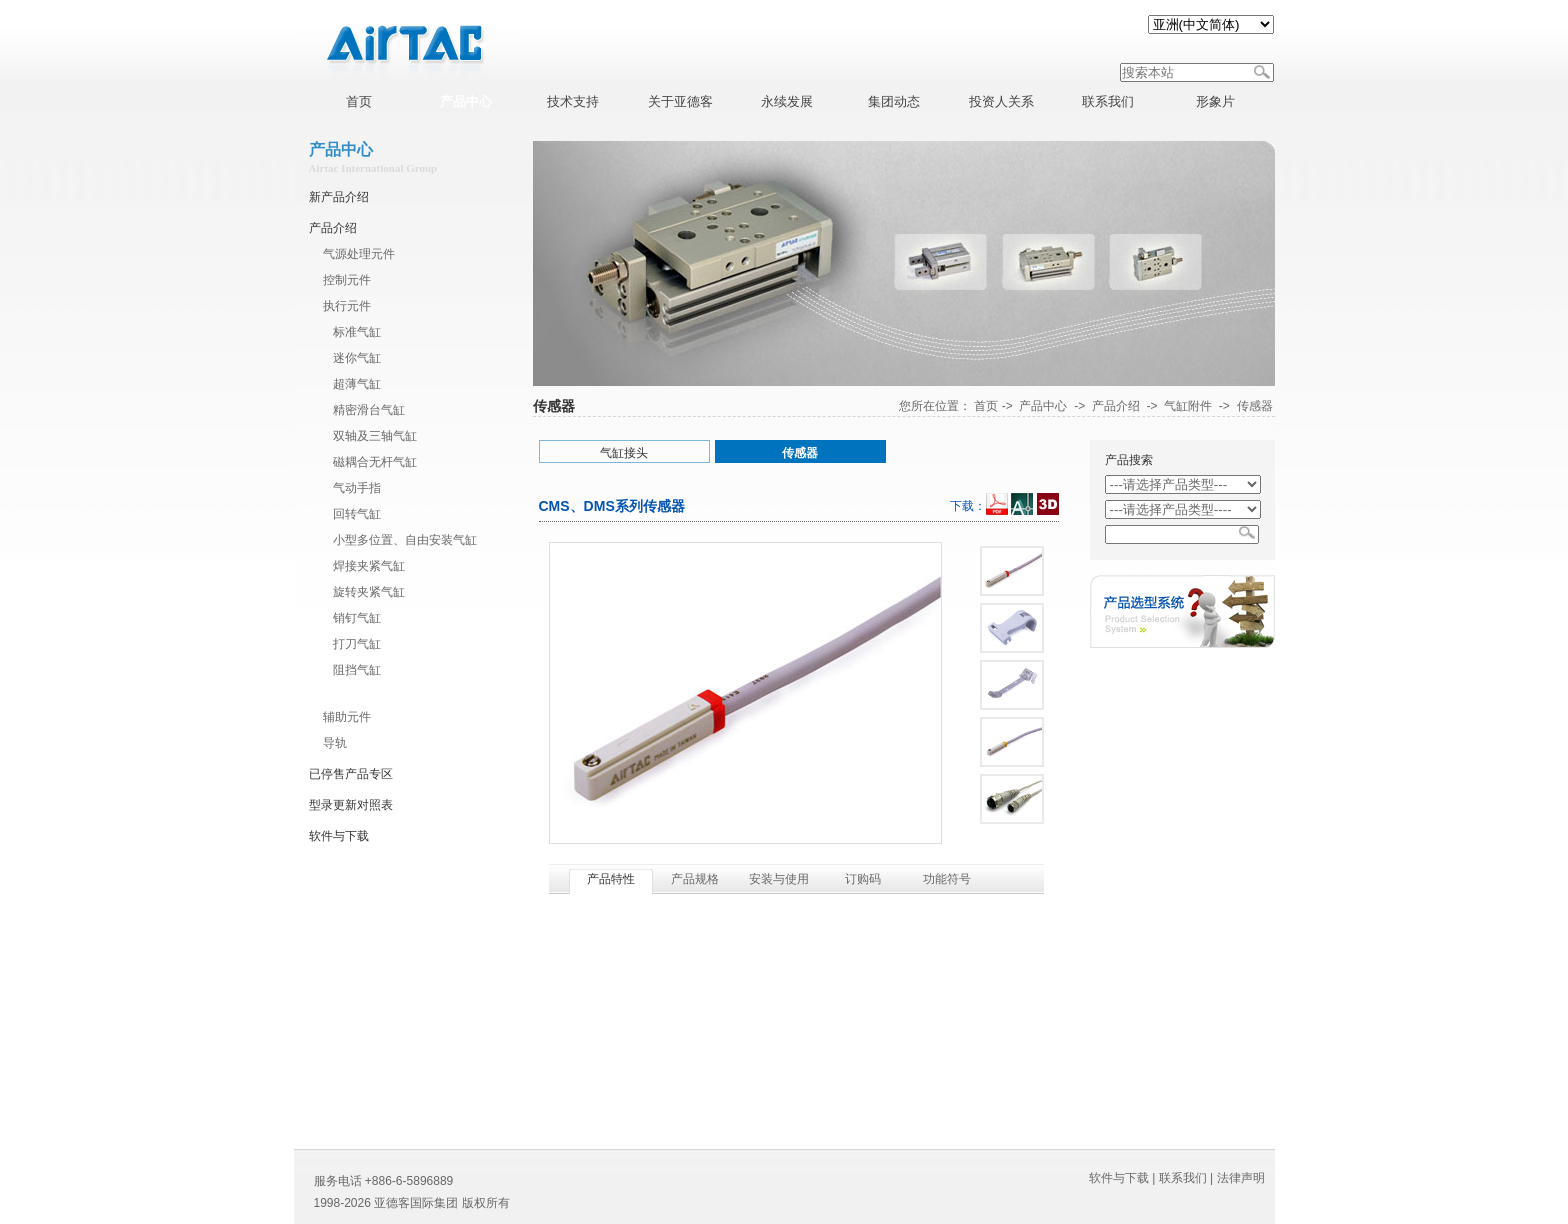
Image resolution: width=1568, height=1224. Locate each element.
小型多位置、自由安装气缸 (405, 540)
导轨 (335, 743)
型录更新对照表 (351, 805)
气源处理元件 (359, 254)
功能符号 (947, 879)
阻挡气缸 (357, 670)
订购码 (863, 879)
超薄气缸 (357, 384)
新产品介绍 (339, 197)
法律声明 (1241, 1178)
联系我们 (1183, 1178)
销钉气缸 (357, 618)
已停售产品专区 (351, 774)
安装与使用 (779, 879)
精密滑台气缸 (369, 410)
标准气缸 (357, 332)
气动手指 (357, 488)
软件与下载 (339, 836)
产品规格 (695, 879)
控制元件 (347, 280)
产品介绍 (333, 228)
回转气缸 (357, 514)
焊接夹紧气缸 (369, 566)
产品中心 (1043, 406)
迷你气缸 (357, 358)
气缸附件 (357, 691)
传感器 (1255, 406)
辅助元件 (347, 717)
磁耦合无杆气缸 (375, 462)
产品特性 (611, 879)
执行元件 (347, 306)
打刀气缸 (357, 644)
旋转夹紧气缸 (369, 592)
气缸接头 (624, 453)
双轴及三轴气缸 (375, 436)
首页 (986, 406)
